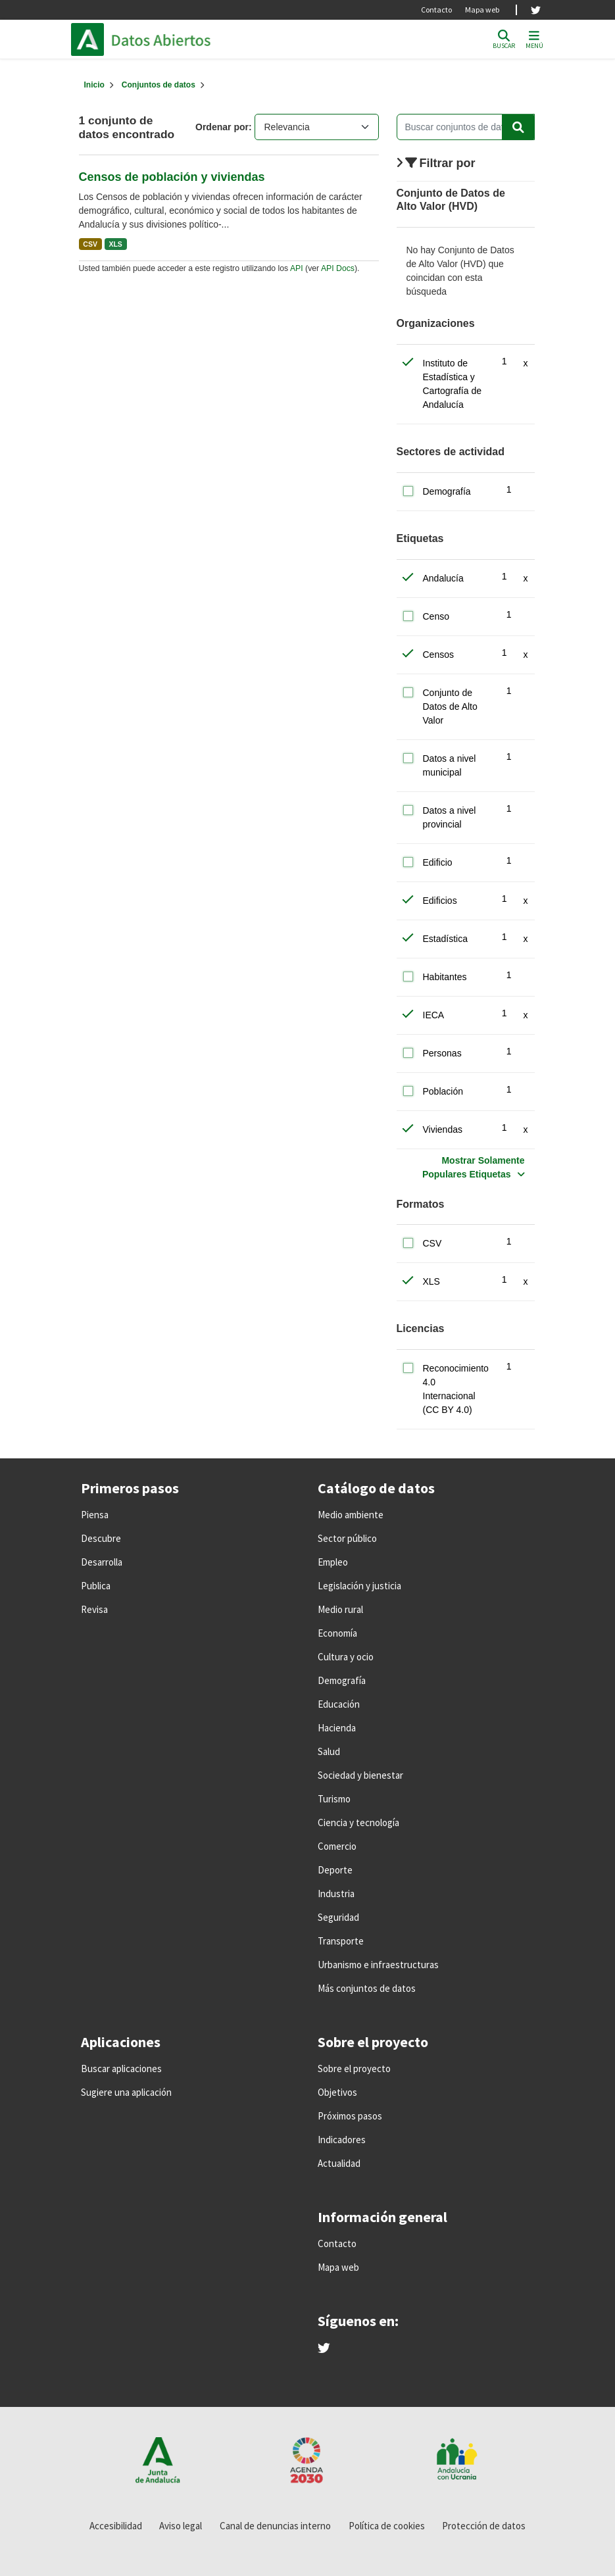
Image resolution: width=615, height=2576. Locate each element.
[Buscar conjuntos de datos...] (466, 127)
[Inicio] (94, 84)
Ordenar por (222, 127)
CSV (90, 244)
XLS (115, 244)
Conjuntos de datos (158, 84)
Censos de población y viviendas (172, 177)
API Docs (338, 268)
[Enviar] (518, 127)
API (296, 268)
